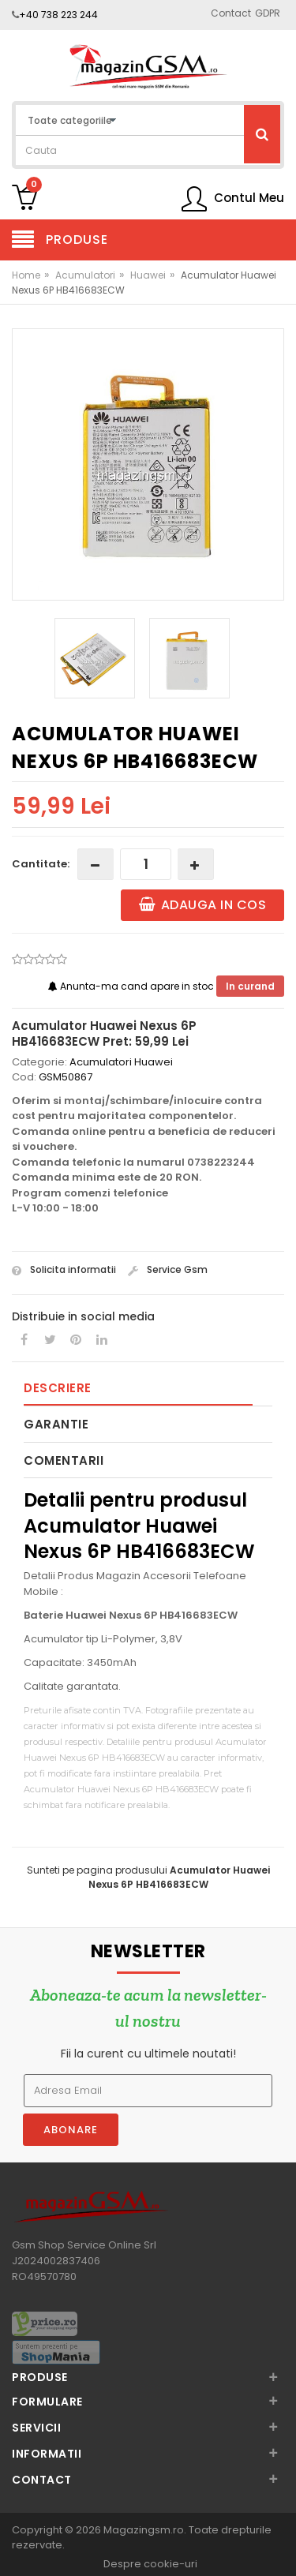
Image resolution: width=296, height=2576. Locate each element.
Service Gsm (168, 1269)
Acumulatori (85, 275)
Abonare (70, 2129)
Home (26, 275)
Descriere (58, 1388)
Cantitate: (40, 863)
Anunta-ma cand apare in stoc (132, 986)
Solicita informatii (64, 1269)
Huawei (148, 275)
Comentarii (63, 1460)
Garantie (56, 1424)
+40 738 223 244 (58, 14)
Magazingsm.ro (143, 2529)
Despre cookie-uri (150, 2563)
